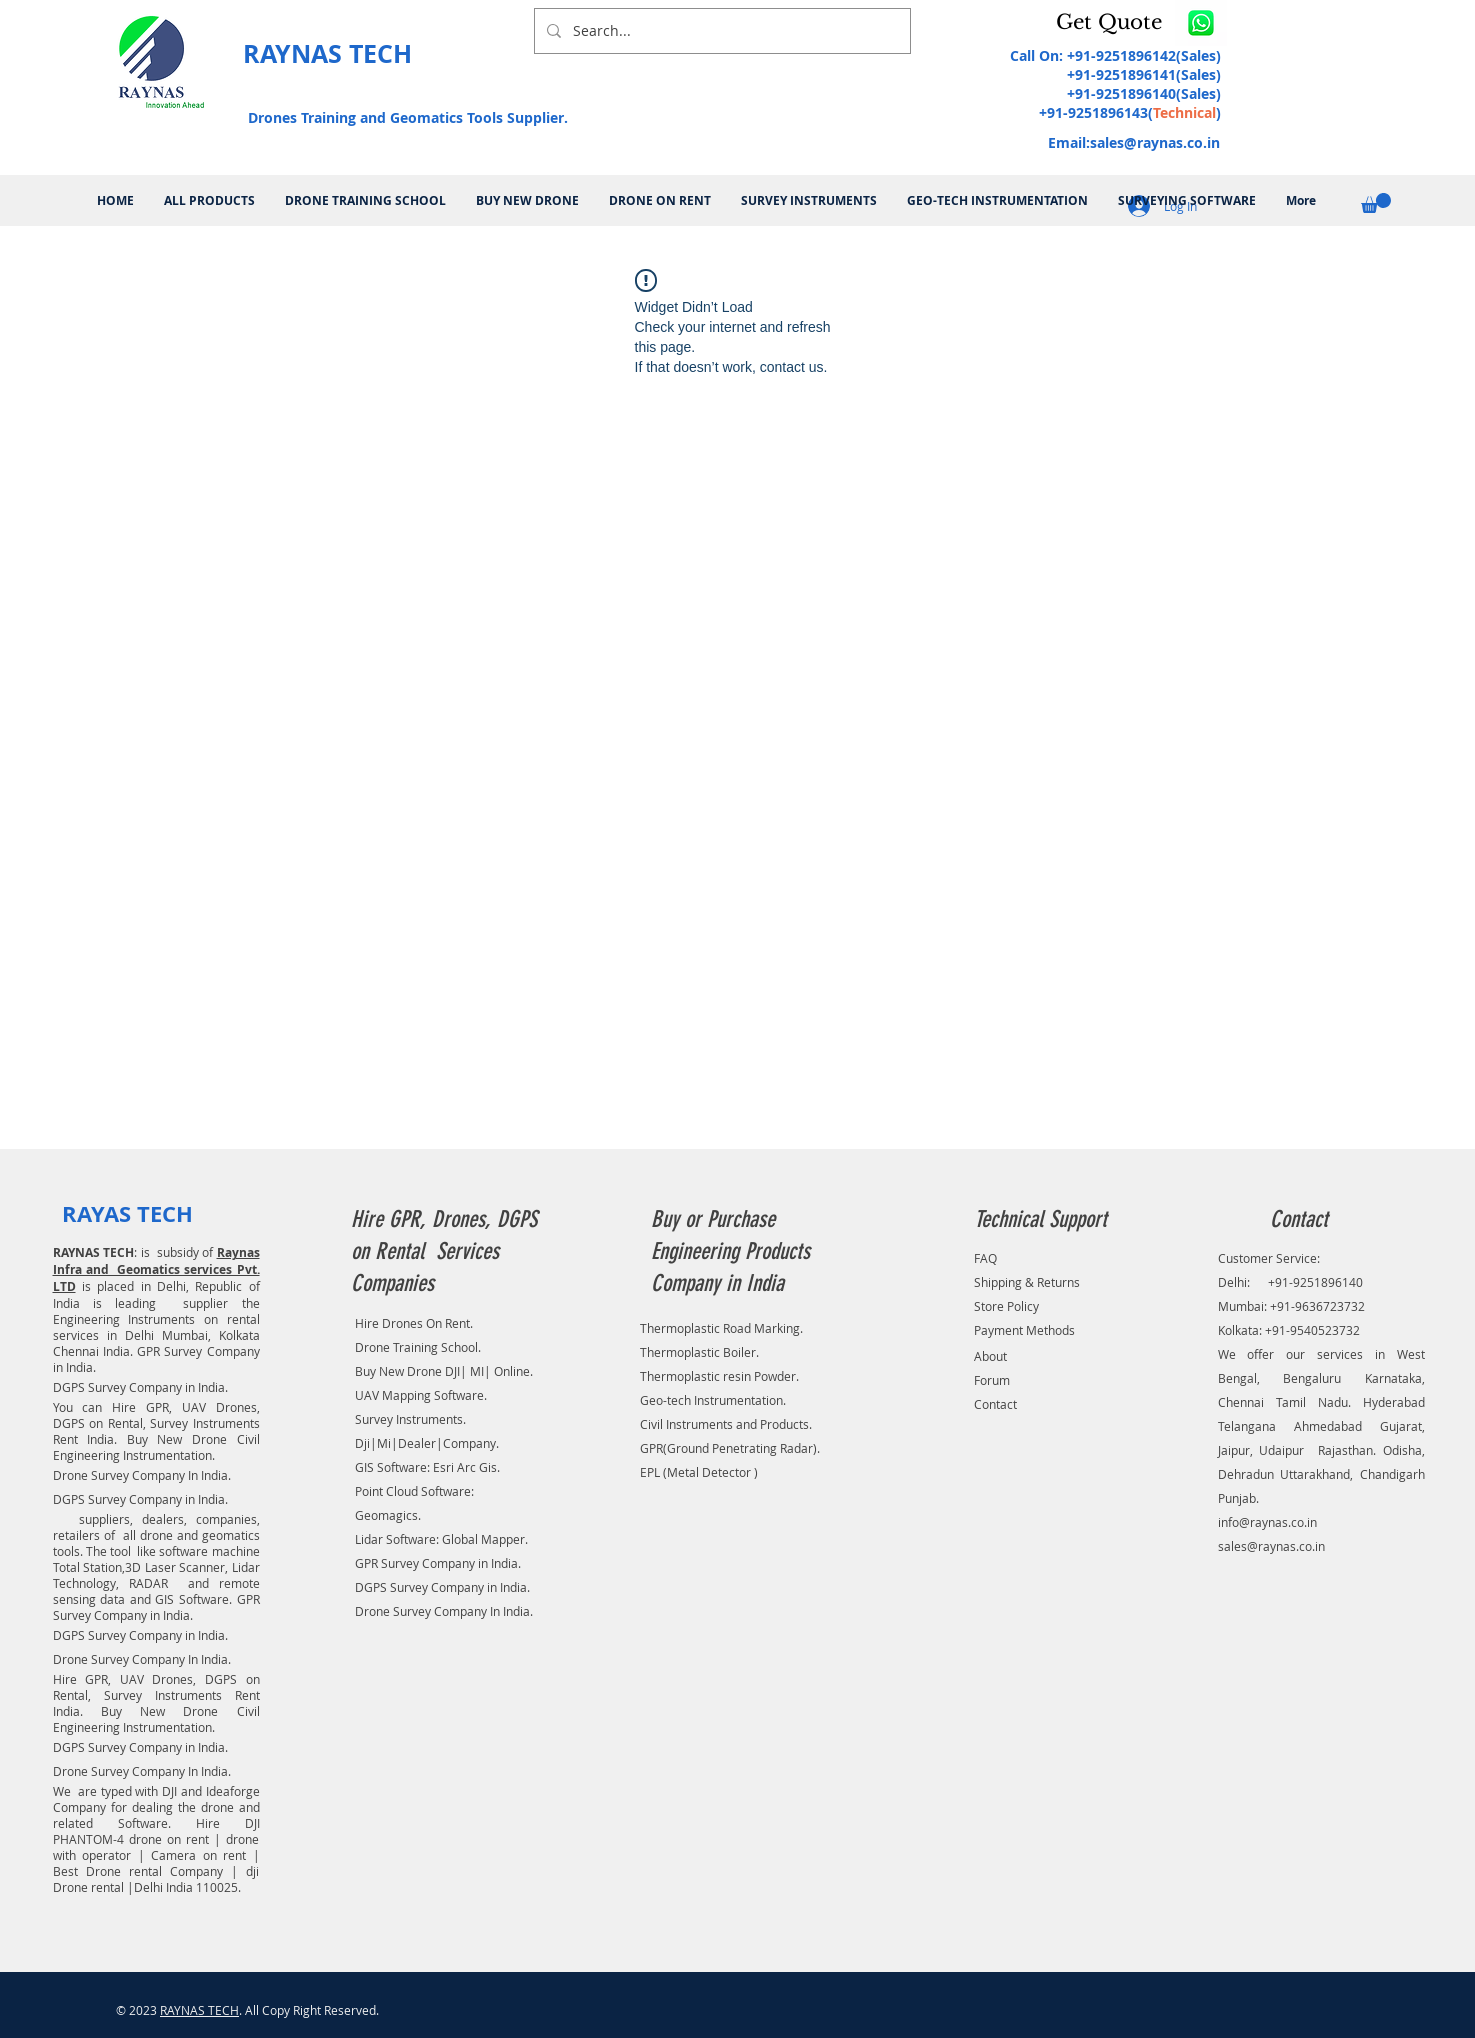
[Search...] (720, 31)
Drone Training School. (418, 1347)
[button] (1113, 22)
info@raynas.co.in (1267, 1522)
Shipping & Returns (1027, 1282)
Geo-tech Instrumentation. (713, 1400)
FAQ (985, 1258)
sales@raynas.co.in (1155, 142)
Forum (992, 1380)
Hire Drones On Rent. (414, 1323)
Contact (995, 1404)
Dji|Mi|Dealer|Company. (427, 1443)
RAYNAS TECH (199, 2010)
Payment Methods (1024, 1330)
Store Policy (1006, 1306)
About (990, 1356)
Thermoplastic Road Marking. (721, 1328)
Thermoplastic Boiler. (699, 1352)
